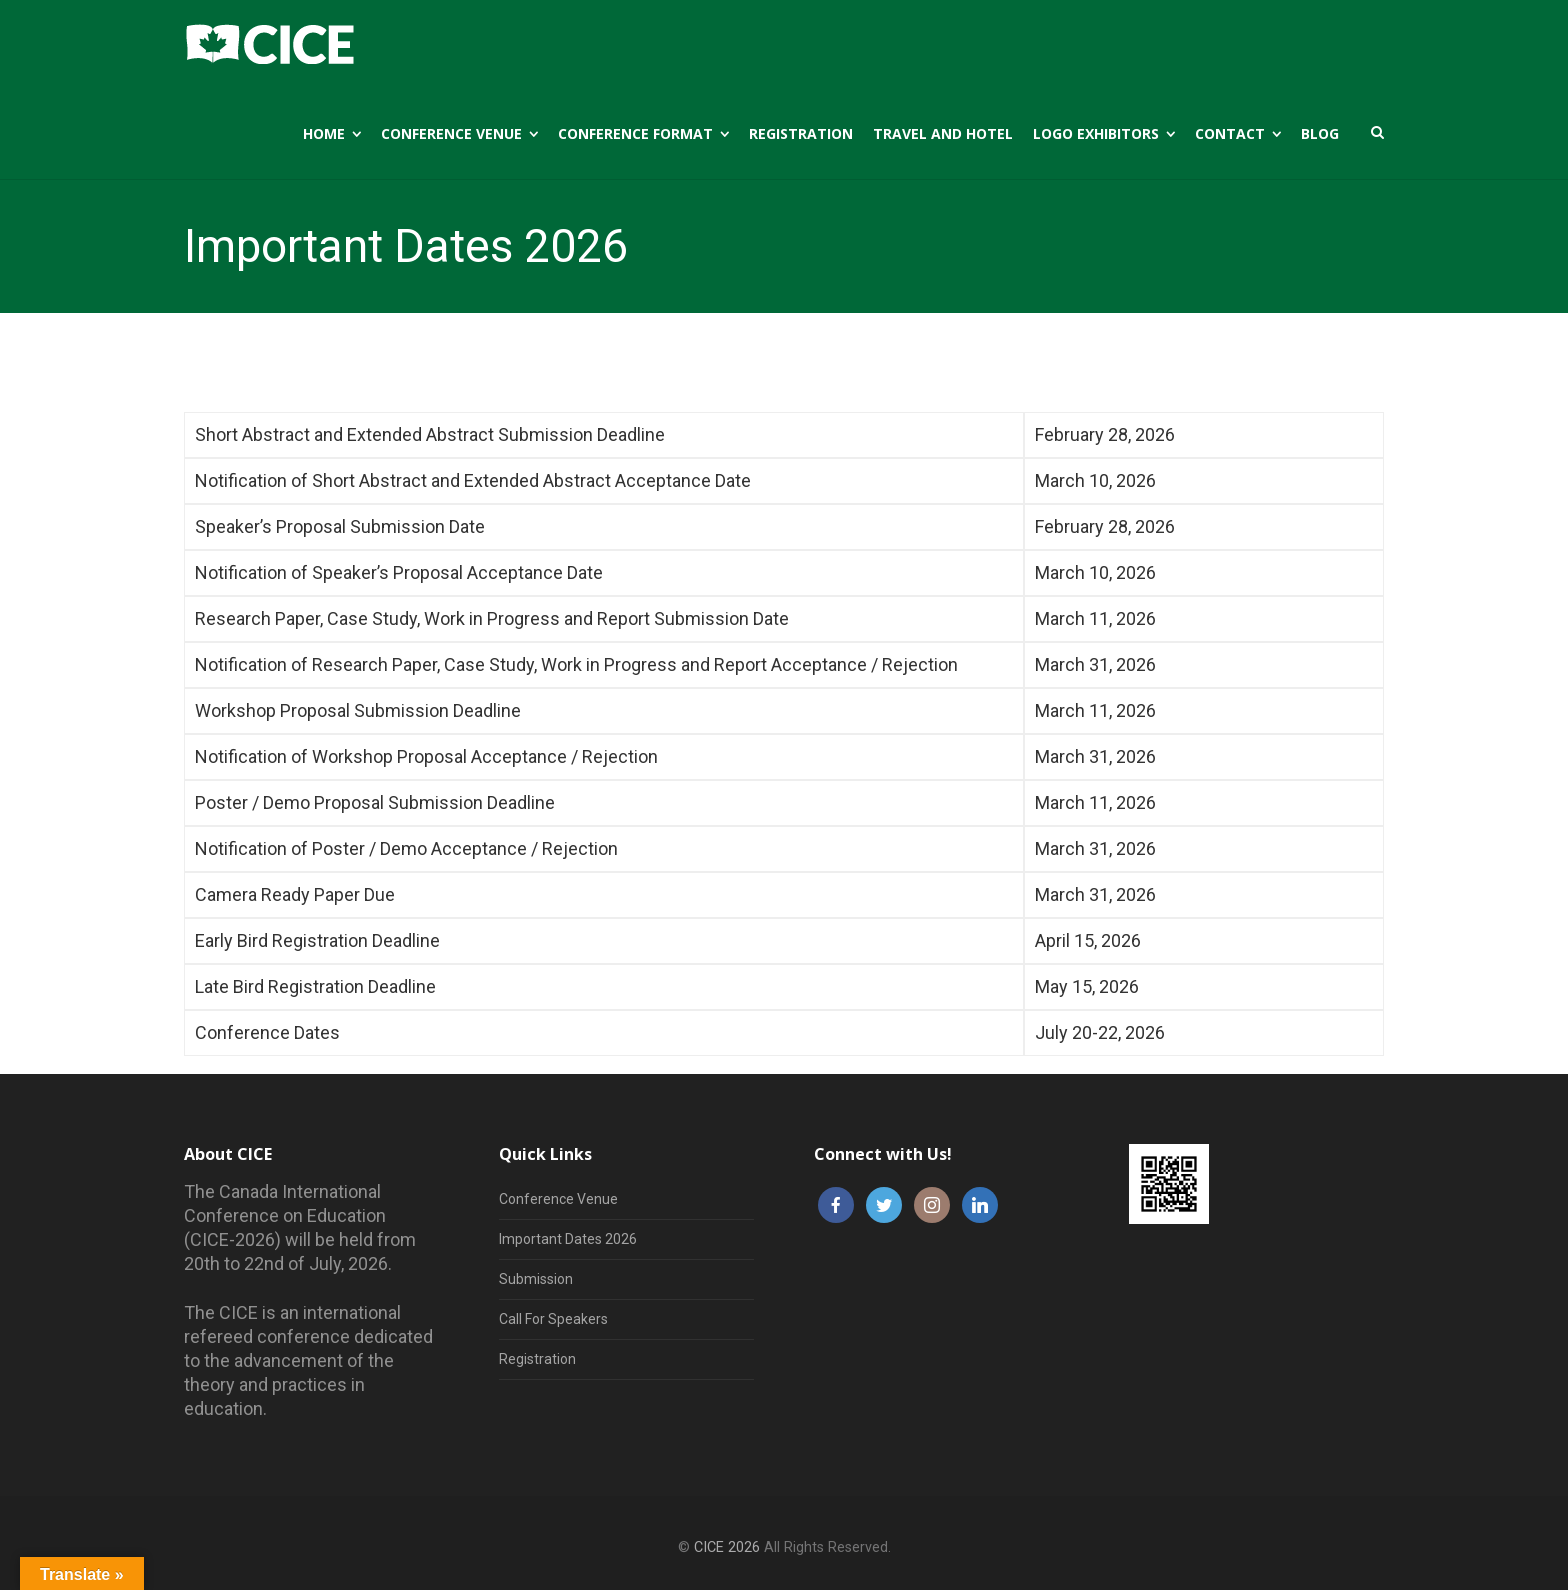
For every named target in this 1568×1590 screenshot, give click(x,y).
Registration (537, 1359)
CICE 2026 (727, 1547)
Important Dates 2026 (568, 1239)
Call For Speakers (553, 1319)
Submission (536, 1279)
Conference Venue (558, 1199)
